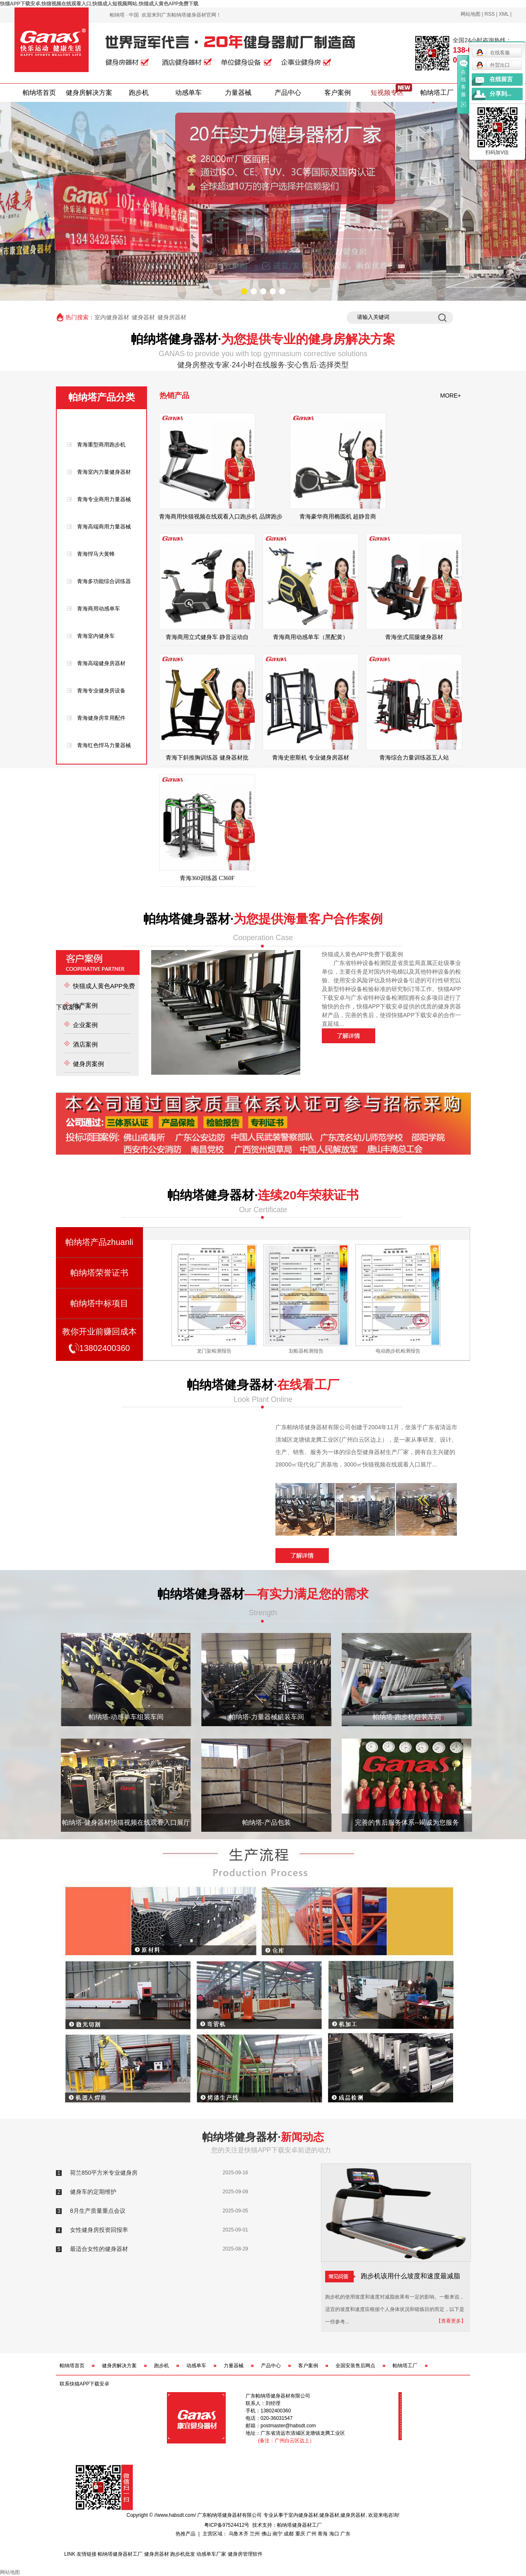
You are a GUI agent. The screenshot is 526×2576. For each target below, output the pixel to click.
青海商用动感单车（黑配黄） (310, 637)
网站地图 (470, 14)
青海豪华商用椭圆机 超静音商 (337, 517)
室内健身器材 (111, 317)
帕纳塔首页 (39, 92)
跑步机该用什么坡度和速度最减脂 (392, 2275)
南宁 (277, 2534)
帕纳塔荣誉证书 (99, 1272)
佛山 (266, 2534)
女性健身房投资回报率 (99, 2229)
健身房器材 (171, 317)
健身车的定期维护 (93, 2191)
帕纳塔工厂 (437, 92)
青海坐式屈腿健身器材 (414, 637)
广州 (311, 2534)
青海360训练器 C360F (207, 878)
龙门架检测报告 (306, 1351)
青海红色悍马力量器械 (104, 745)
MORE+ (450, 395)
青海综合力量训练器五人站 (414, 758)
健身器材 (143, 317)
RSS (490, 14)
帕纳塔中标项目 (99, 1303)
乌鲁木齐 (239, 2534)
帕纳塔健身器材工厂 (299, 2525)
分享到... (501, 94)
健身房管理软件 (245, 2554)
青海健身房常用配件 (101, 718)
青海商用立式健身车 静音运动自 (207, 637)
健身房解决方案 (89, 92)
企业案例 (85, 1024)
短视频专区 (387, 92)
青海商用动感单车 (98, 608)
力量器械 (238, 92)
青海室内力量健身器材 (104, 472)
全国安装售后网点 (355, 2366)
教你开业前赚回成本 (99, 1341)
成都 (289, 2534)
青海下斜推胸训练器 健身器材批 (207, 758)
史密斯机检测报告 (214, 1351)
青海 (323, 2534)
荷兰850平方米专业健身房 (104, 2172)
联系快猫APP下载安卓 (84, 2384)
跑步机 (139, 92)
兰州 (255, 2534)
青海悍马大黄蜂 (96, 554)
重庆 (300, 2534)
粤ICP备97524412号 (226, 2525)
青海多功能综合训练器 (104, 581)
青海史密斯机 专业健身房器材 (310, 758)
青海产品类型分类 (98, 423)
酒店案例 (85, 1044)
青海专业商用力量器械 (104, 499)
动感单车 (188, 92)
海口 (334, 2534)
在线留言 (501, 79)
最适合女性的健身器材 (99, 2249)
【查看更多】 (451, 2321)
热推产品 (185, 2534)
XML (504, 14)
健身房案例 (88, 1063)
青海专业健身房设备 (101, 690)
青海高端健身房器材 (101, 663)
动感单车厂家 (211, 2554)
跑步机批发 (182, 2554)
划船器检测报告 (398, 1351)
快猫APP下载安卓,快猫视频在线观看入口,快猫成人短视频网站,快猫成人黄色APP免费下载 (99, 4)
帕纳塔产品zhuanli (99, 1242)
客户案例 (337, 92)
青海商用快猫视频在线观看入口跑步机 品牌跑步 (220, 517)
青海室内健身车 (96, 636)
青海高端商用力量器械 (104, 526)
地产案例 (85, 1005)
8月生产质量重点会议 (97, 2210)
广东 (345, 2534)
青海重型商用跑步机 (101, 444)
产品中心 (288, 92)
